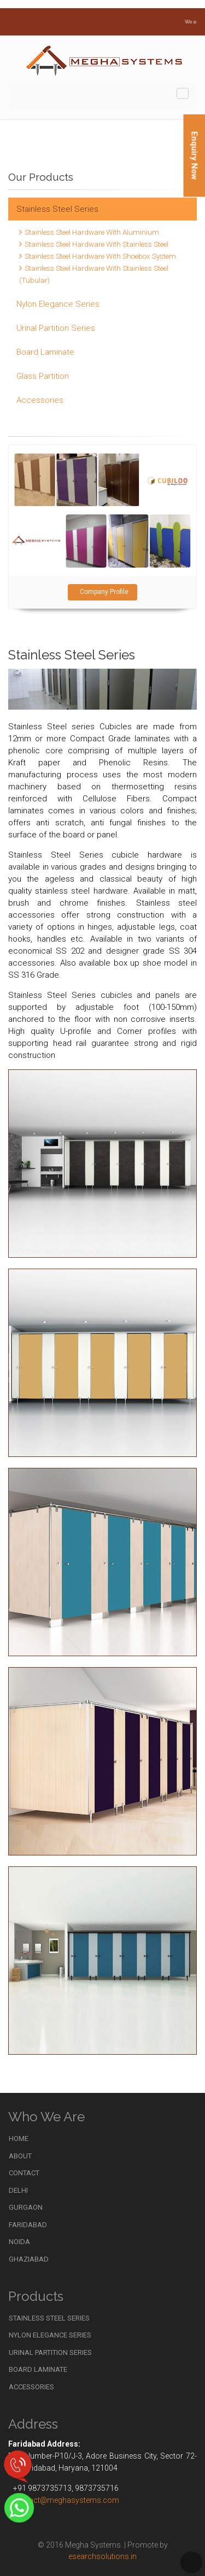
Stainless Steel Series (57, 209)
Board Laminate (45, 352)
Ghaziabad (29, 2259)
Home (18, 2138)
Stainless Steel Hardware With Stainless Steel (96, 244)
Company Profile (102, 592)
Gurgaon (26, 2207)
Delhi (18, 2190)
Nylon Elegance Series (57, 304)
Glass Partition (42, 376)
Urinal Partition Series (55, 328)
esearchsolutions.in (102, 2556)
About (20, 2156)
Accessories (39, 400)
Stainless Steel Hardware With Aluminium (92, 232)
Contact (24, 2173)
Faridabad (28, 2225)
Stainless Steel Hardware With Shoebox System (100, 256)
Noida (19, 2242)
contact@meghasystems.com (66, 2500)
